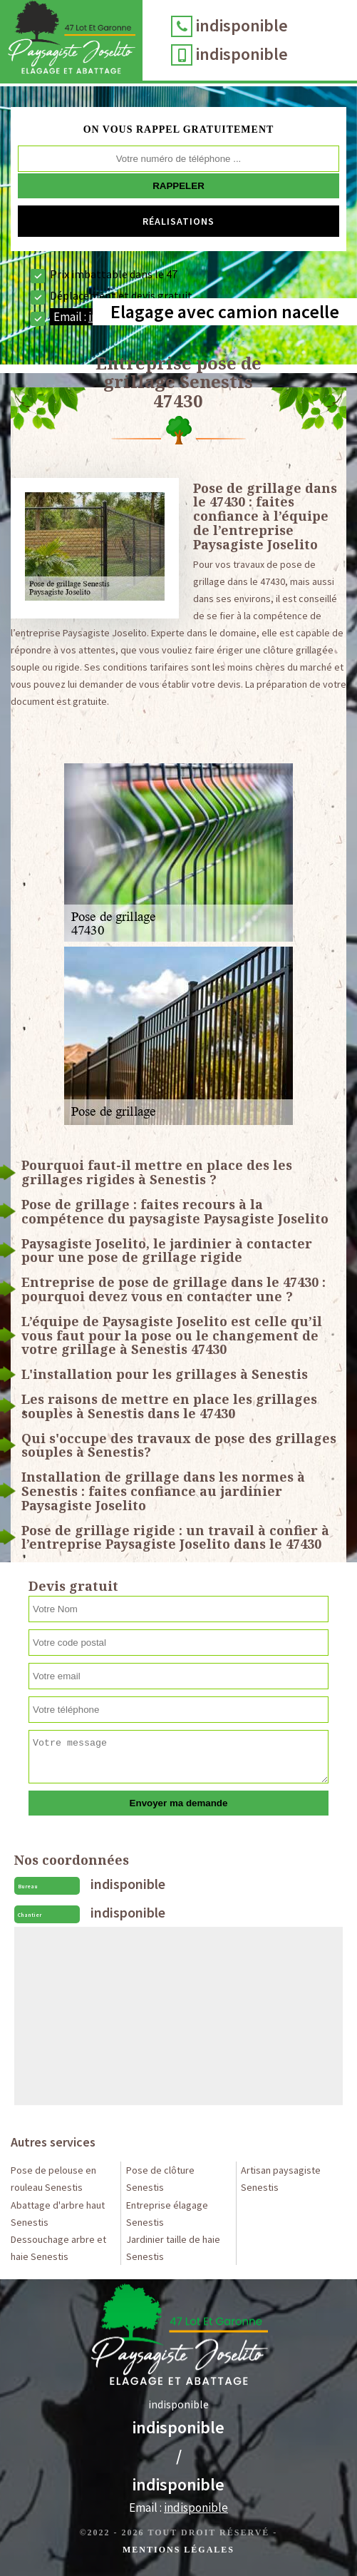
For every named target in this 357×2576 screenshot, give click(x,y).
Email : (178, 2507)
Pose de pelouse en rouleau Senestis (53, 2179)
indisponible (242, 25)
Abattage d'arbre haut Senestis (58, 2214)
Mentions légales (178, 2550)
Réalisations (178, 221)
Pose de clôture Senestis (160, 2179)
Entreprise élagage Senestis (167, 2214)
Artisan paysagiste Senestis (281, 2179)
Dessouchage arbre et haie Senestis (58, 2248)
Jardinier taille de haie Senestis (173, 2248)
